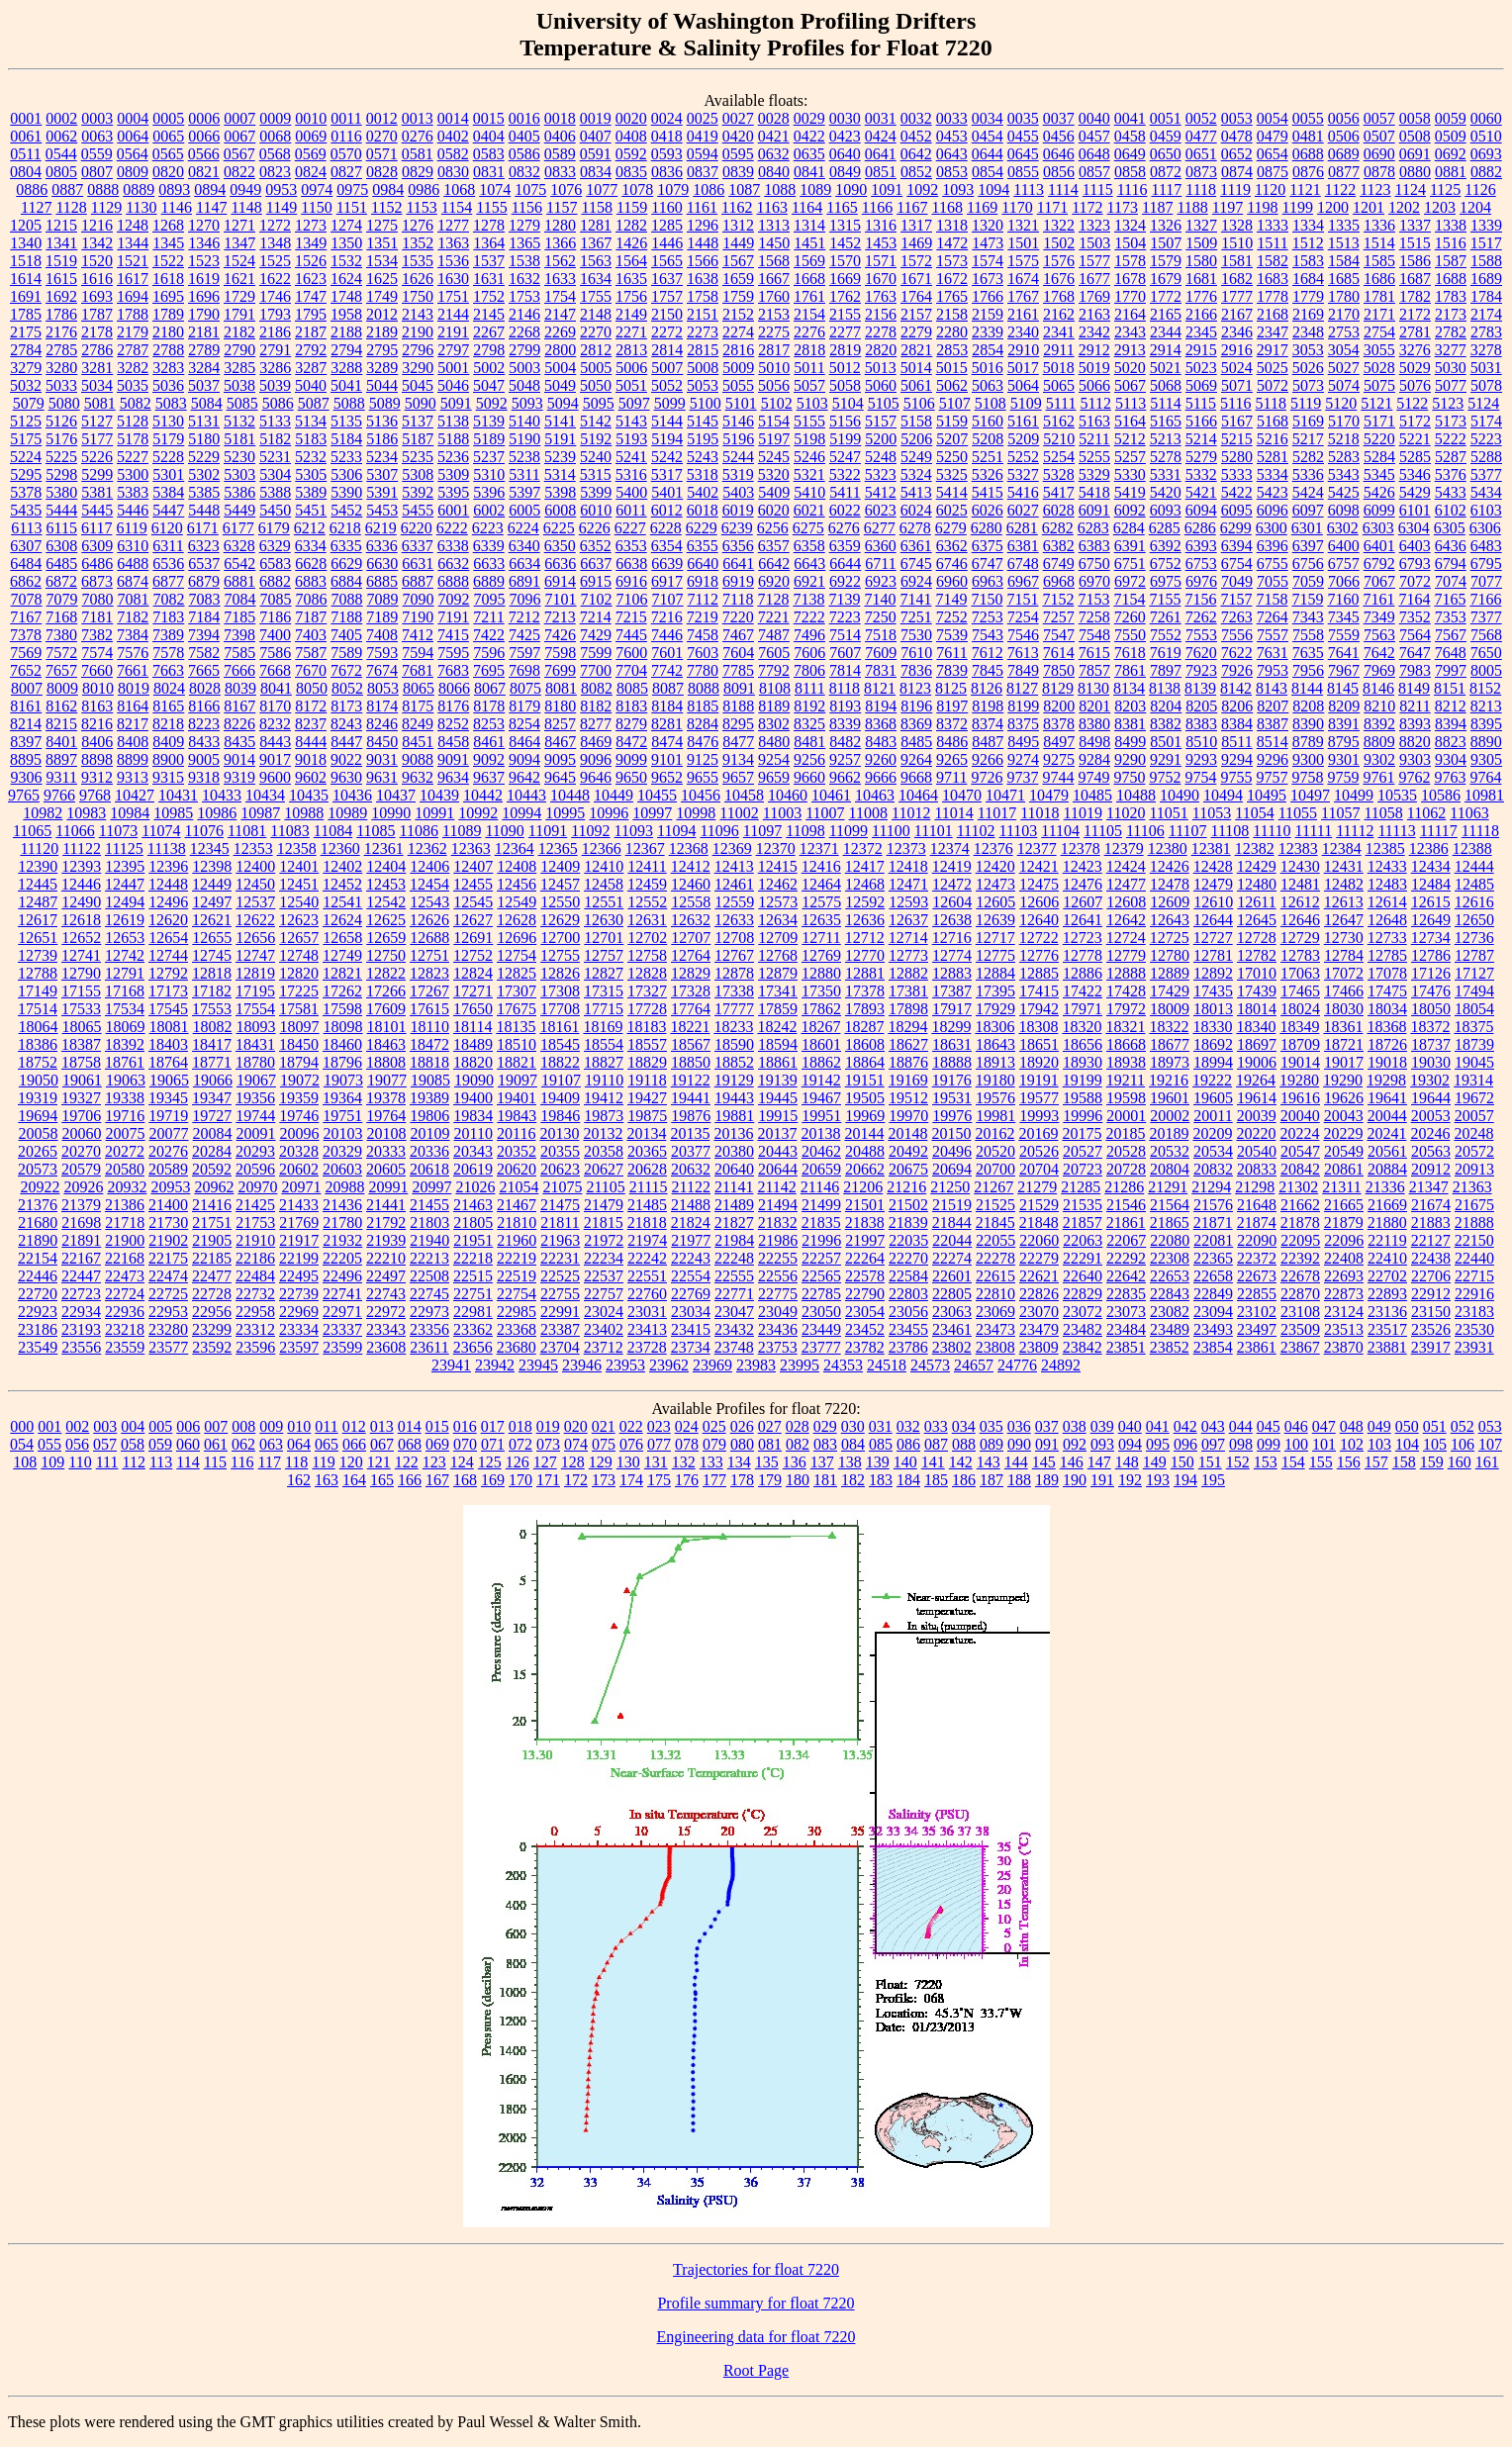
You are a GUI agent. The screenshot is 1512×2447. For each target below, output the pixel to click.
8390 (1308, 723)
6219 (381, 527)
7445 (631, 634)
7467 (738, 634)
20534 (1213, 1151)
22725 (168, 1293)
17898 (908, 1008)
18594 (778, 1044)
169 (493, 1479)
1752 (489, 296)
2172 (1415, 314)
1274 (346, 225)
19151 (865, 1080)
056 (77, 1444)
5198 (809, 438)
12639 (995, 919)
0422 (809, 136)
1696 (204, 296)
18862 (821, 1062)
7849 (1023, 670)
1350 (346, 243)
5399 (596, 492)
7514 (845, 634)
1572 (916, 260)
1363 (453, 243)
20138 (820, 1133)
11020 (1125, 812)
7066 (1344, 581)
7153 (1093, 599)
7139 (844, 599)
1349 (311, 243)
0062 (61, 136)
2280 (952, 332)
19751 (342, 1115)
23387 (560, 1329)
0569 (311, 153)
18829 (647, 1062)
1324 (1130, 225)
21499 (821, 1204)
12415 (778, 866)
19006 (1256, 1062)
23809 (1039, 1347)
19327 (81, 1097)
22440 (1474, 1258)
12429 (1256, 866)
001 (49, 1426)
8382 (1165, 723)
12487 (37, 902)
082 (797, 1444)
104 (1407, 1444)
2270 (596, 332)
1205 (26, 225)
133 (711, 1462)
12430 (1300, 866)
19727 (212, 1115)
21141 (733, 1186)
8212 (1450, 706)
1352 (417, 243)
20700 (995, 1169)
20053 (1431, 1115)
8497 (1059, 741)
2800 (560, 349)
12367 (645, 848)
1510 (1237, 243)
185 (936, 1479)
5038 (239, 385)
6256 (773, 527)
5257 (1130, 456)
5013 (881, 367)
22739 (299, 1293)
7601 (667, 652)
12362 (427, 848)
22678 (1300, 1276)
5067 (1130, 385)
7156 (1200, 599)
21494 (778, 1204)
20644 (778, 1169)
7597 (524, 652)
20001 (1126, 1115)
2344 (1165, 332)
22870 (1300, 1293)
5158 (916, 421)
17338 (734, 991)
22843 (1169, 1293)
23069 (995, 1311)
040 (1130, 1426)
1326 (1165, 225)
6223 (488, 527)
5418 (1094, 492)
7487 (774, 634)
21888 (1474, 1222)
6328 (239, 545)
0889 (138, 189)
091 (1047, 1444)
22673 (1256, 1276)
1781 (1379, 296)
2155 (845, 314)
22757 (603, 1293)
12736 (1474, 937)
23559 (124, 1347)
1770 (1130, 296)
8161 (26, 706)
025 (714, 1426)
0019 (596, 118)
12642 (1126, 919)
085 (881, 1444)
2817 (774, 349)
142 (961, 1462)
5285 (1415, 456)
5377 (1486, 474)
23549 (37, 1347)
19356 (255, 1097)
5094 (563, 403)
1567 (738, 260)
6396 (1272, 545)
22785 (821, 1293)
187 (991, 1479)
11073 (118, 830)
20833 (1256, 1169)
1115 (1098, 189)
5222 (1450, 438)
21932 (342, 1240)
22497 (386, 1276)
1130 (141, 207)
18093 (256, 1026)
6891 (524, 581)
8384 (1237, 723)
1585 (1379, 260)
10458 (744, 795)
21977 (690, 1240)
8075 (525, 688)
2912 (1094, 349)
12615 (1431, 902)
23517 (1387, 1329)
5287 (1450, 456)
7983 (1415, 670)
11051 (1168, 812)
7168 (61, 617)
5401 (667, 492)
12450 (255, 884)
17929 (995, 1008)
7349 (1379, 617)
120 (351, 1462)
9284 (1094, 759)
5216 (1272, 438)
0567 (239, 153)
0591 (596, 153)
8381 (1130, 723)
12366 (601, 848)
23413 (647, 1329)
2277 (845, 332)
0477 (1201, 136)
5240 (596, 456)
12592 (865, 902)
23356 (429, 1329)
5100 (705, 403)
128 (573, 1462)
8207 (1272, 706)
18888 (952, 1062)
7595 (453, 652)
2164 (1130, 314)
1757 (667, 296)
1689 (1486, 278)
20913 (1474, 1169)
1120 (1270, 189)
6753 (1201, 563)
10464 (918, 795)
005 (160, 1426)
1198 (1262, 207)
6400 (1344, 545)
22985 (516, 1311)
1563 (596, 260)
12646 (1300, 919)
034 (964, 1426)
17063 (1300, 973)
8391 (1344, 723)
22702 (1387, 1276)
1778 (1272, 296)
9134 (738, 759)
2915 (1201, 349)
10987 (260, 812)
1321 (1023, 225)
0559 (97, 153)
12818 (212, 973)
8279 (631, 723)
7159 (1307, 599)
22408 (1344, 1258)
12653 (124, 937)
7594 (417, 652)
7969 (1379, 670)
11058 (1383, 812)
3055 (1379, 349)
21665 (1344, 1204)
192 (1130, 1479)
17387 (952, 991)
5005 (596, 367)
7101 (561, 599)
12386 (1429, 848)
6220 (416, 527)
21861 (1126, 1222)
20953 (170, 1186)
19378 (386, 1097)
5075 (1379, 385)
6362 (952, 545)
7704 (631, 670)
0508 (1415, 136)
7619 (1165, 652)
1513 (1344, 243)
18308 (1038, 1026)
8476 (702, 741)
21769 (299, 1222)
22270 (908, 1258)
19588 (1082, 1097)
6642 (774, 563)
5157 (881, 421)
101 (1324, 1444)
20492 (908, 1151)
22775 (778, 1293)
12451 (299, 884)
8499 (1130, 741)
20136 (733, 1133)
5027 (1344, 367)
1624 (346, 278)
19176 (952, 1080)
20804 (1169, 1169)
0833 (560, 171)
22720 (37, 1293)
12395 (124, 866)
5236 (453, 456)
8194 (881, 706)
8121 (880, 688)
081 (770, 1444)
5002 (489, 367)
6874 (132, 581)
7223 (845, 617)
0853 (952, 171)
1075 (530, 189)
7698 (524, 670)
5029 (1415, 367)
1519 (61, 260)
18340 (1256, 1026)
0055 (1308, 118)
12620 (168, 919)
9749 (1093, 777)
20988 (344, 1186)
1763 (881, 296)
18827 (603, 1062)
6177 (238, 527)
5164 (1130, 421)
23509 (1300, 1329)
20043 (1344, 1115)
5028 (1379, 367)
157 (1376, 1462)
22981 (473, 1311)
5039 (275, 385)
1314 (809, 225)
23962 (669, 1365)
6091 (1094, 510)
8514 (1272, 741)
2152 (738, 314)
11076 (204, 830)
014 (410, 1426)
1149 (281, 207)
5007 (667, 367)
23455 (908, 1329)
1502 (1059, 243)
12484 (1431, 884)
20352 (516, 1151)
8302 (774, 723)
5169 (1308, 421)
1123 (1375, 189)
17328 (690, 991)
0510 (1486, 136)
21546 (1126, 1204)
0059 (1450, 118)
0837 (702, 171)
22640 (1082, 1276)
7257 (1059, 617)
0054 (1272, 118)
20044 (1387, 1115)
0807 (97, 171)
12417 (865, 866)
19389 (429, 1097)
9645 (560, 777)
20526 (1039, 1151)
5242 (667, 456)
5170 (1344, 421)
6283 (1093, 527)
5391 (382, 492)
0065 (168, 136)
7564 (1415, 634)
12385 (1385, 848)
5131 (204, 421)
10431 (178, 795)
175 (659, 1479)
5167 (1237, 421)
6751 (1130, 563)
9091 (453, 759)
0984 (388, 189)
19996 (1082, 1115)
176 (687, 1479)
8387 (1272, 723)
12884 (995, 973)
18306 (994, 1026)
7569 (26, 652)
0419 (702, 136)
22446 (37, 1276)
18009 (1169, 1008)
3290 (417, 367)
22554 (690, 1276)
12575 (821, 902)
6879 (204, 581)
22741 (342, 1293)
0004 (132, 118)
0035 (1023, 118)
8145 (1343, 688)
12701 (603, 937)
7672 (346, 670)
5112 (1095, 403)
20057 (1474, 1115)
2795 (382, 349)
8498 (1094, 741)
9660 (809, 777)
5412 (881, 492)
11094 (676, 830)
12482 (1344, 884)
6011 (630, 510)
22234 (603, 1258)
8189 (774, 706)
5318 (702, 474)
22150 (1474, 1240)
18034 (1387, 1008)
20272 (124, 1151)
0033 (952, 118)
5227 (132, 456)
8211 (1414, 706)
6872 (61, 581)
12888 (1126, 973)
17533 (81, 1008)
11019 (1083, 812)
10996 (608, 812)
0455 (1023, 136)
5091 (456, 403)
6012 (667, 510)
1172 (1087, 207)
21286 (1124, 1186)
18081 (169, 1026)
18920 (1039, 1062)
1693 (97, 296)
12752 (473, 955)
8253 (489, 723)
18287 (864, 1026)
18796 (342, 1062)
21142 (776, 1186)
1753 (524, 296)
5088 (349, 403)
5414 (952, 492)
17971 (1082, 1008)
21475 (560, 1204)
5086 (278, 403)
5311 (524, 474)
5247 (845, 456)
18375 (1473, 1026)
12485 (1474, 884)
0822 (239, 171)
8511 (1236, 741)
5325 (952, 474)
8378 (1059, 723)
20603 (342, 1169)
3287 (311, 367)
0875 (1272, 171)
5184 (346, 438)
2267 (489, 332)
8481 (809, 741)
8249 (417, 723)
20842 (1300, 1169)
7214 (596, 617)
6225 (559, 527)
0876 (1308, 171)
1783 (1450, 296)
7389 (168, 634)
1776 (1201, 296)
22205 (342, 1258)
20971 (301, 1186)
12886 (1082, 973)
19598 (1126, 1097)
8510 (1201, 741)
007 (216, 1426)
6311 (167, 545)
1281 (596, 225)
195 (1213, 1479)
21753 (255, 1222)
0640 (845, 153)
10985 (173, 812)
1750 (417, 296)
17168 (124, 991)
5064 (1023, 385)
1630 (453, 278)
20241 (1386, 1133)
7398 (239, 634)
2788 (168, 349)
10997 (652, 812)
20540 (1256, 1151)
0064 (132, 136)
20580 (124, 1169)
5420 (1165, 492)
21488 (690, 1204)
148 (1127, 1462)
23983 (756, 1365)
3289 (382, 367)
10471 (1005, 795)
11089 (461, 830)
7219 (702, 617)
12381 (1211, 848)
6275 (808, 527)
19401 (516, 1097)
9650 (631, 777)
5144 (667, 421)
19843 (516, 1115)
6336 (382, 545)
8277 (596, 723)
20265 (37, 1151)
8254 (524, 723)
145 (1044, 1462)
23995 (799, 1365)
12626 (429, 919)
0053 (1237, 118)
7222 (809, 617)
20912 (1431, 1169)
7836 (916, 670)
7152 (1058, 599)
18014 (1256, 1008)
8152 (1485, 688)
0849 (845, 171)
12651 (37, 937)
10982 (42, 812)
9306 (27, 777)
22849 (1213, 1293)
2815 (702, 349)
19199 (1082, 1080)
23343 (386, 1329)
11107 (1188, 830)
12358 (297, 848)
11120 (39, 848)
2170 (1344, 314)
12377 (1037, 848)
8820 (1415, 741)
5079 (29, 403)
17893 (865, 1008)
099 (1268, 1444)
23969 (712, 1365)
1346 (204, 243)
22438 (1431, 1258)
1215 (61, 225)
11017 (997, 812)
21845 (995, 1222)
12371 (819, 848)
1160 (666, 207)
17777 (734, 1008)
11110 (1271, 830)
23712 (603, 1347)
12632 (690, 919)
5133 (275, 421)
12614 (1387, 902)
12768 (778, 955)
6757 (1344, 563)
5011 (809, 367)
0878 (1379, 171)
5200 (881, 438)
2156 (881, 314)
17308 (560, 991)
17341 (778, 991)
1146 (176, 207)
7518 (881, 634)
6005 (524, 510)
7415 (453, 634)
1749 (382, 296)
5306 (346, 474)
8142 (1236, 688)
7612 (987, 652)
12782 (1256, 955)
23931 (1474, 1347)
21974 (647, 1240)
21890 (37, 1240)
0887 (67, 189)
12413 (734, 866)
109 (52, 1462)
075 (603, 1444)
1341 (61, 243)
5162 (1059, 421)
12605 (995, 902)
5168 (1272, 421)
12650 (1474, 919)
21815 (603, 1222)
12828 (647, 973)
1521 (132, 260)
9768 (95, 795)
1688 (1450, 278)
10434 (265, 795)
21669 (1387, 1204)
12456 (516, 884)
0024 (667, 118)
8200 (1059, 706)
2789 (204, 349)
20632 (690, 1169)
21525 (995, 1204)
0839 (738, 171)
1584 (1344, 260)
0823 (275, 171)
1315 (845, 225)
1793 (275, 314)
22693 (1344, 1276)
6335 (346, 545)
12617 (37, 919)
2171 (1379, 314)
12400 (255, 866)
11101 (933, 830)
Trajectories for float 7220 (756, 2269)
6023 (881, 510)
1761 (809, 296)
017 (493, 1426)
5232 (311, 456)
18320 (1081, 1026)
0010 (311, 118)
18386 (37, 1044)
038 (1075, 1426)
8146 (1378, 688)
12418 (908, 866)
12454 (429, 884)
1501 (1023, 243)
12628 (516, 919)
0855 (1023, 171)
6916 (631, 581)
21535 (1082, 1204)
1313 (774, 225)
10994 (521, 812)
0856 (1059, 171)
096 (1185, 1444)
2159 (987, 314)
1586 (1415, 260)
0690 (1379, 153)
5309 (453, 474)
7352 (1415, 617)
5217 (1308, 438)
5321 (809, 474)
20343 (473, 1151)
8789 (1308, 741)
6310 (132, 545)
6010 (596, 510)
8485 (916, 741)
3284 (204, 367)
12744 (168, 955)
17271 (473, 991)
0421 (774, 136)
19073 (343, 1080)
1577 (1094, 260)
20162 (994, 1133)
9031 (382, 759)
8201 (1094, 706)
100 (1296, 1444)
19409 (560, 1097)
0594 (702, 153)
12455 (473, 884)
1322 (1059, 225)
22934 (81, 1311)
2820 (881, 349)
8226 (239, 723)
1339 (1486, 225)
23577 (168, 1347)
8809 (1379, 741)
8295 (738, 723)
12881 (865, 973)
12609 (1169, 902)
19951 (821, 1115)
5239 (560, 456)
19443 (734, 1097)
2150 (667, 314)
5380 (61, 492)
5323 (881, 474)
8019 (133, 688)
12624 (342, 919)
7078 (27, 599)
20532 (1169, 1151)
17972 (1126, 1008)
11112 (1354, 830)
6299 (1236, 527)
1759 (738, 296)
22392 (1300, 1258)
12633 (734, 919)
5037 (204, 385)
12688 (429, 937)
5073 (1308, 385)
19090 (474, 1080)
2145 (489, 314)
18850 (690, 1062)
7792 (774, 670)
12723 (1082, 937)
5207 (952, 438)
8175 (417, 706)
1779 (1308, 296)
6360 (881, 545)
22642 (1126, 1276)
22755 (560, 1293)
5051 (631, 385)
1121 (1304, 189)
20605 (386, 1169)
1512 (1308, 243)
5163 (1094, 421)
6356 (738, 545)
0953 (281, 189)
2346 (1237, 332)
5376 (1450, 474)
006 (188, 1426)
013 (382, 1426)
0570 (346, 153)
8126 (986, 688)
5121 (1376, 403)
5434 (1486, 492)
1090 (851, 189)
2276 (809, 332)
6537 (204, 563)
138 (850, 1462)
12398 (212, 866)
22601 (952, 1276)
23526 (1431, 1329)
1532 (346, 260)
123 (434, 1462)
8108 (775, 688)
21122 (691, 1186)
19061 (82, 1080)
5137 (417, 421)
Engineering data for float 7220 (756, 2336)
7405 (346, 634)
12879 (778, 973)
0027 (738, 118)
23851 (1126, 1347)
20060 (82, 1133)
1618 (168, 278)
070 (465, 1444)
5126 (61, 421)
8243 (346, 723)
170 (520, 1479)
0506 (1344, 136)
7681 (417, 670)
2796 (417, 349)
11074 (161, 830)
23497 (1256, 1329)
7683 (453, 670)
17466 (1344, 991)
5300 (132, 474)
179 (770, 1479)
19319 (37, 1097)
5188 (453, 438)
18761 (124, 1062)
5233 (346, 456)
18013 (1213, 1008)
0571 (382, 153)
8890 (1486, 741)
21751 (212, 1222)
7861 (1130, 670)
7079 (62, 599)
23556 (81, 1347)
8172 (311, 706)
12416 (821, 866)
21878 (1300, 1222)
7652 (26, 670)
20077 (169, 1133)
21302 (1298, 1186)
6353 (631, 545)
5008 (702, 367)
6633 (489, 563)
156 (1349, 1462)
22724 (124, 1293)
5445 (97, 510)
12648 (1387, 919)
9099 (631, 759)
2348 (1308, 332)
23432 (734, 1329)
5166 (1201, 421)
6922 (845, 581)
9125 (702, 759)
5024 (1237, 367)
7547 (1059, 634)
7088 (347, 599)
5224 (26, 456)
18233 (733, 1026)
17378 (865, 991)
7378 (26, 634)
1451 (809, 243)
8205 (1201, 706)
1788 (132, 314)
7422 (489, 634)
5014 (916, 367)
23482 (1082, 1329)
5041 (346, 385)
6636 (560, 563)
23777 (821, 1347)
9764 (1485, 777)
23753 (778, 1347)
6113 (26, 527)
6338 (453, 545)
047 (1324, 1426)
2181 (204, 332)
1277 (453, 225)
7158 (1271, 599)
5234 (382, 456)
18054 (1474, 1008)
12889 (1169, 973)
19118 (646, 1080)
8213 (1486, 706)
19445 (778, 1097)
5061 (916, 385)
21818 (647, 1222)
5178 (132, 438)
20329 (342, 1151)
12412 (690, 866)
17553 (212, 1008)
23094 (1213, 1311)
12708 (734, 937)
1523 (204, 260)
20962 (214, 1186)
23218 (124, 1329)
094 (1130, 1444)
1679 (1165, 278)
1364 (489, 243)
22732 (255, 1293)
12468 (865, 884)
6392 (1165, 545)
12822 (386, 973)
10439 (439, 795)
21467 (516, 1204)
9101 (667, 759)
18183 (646, 1026)
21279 (1037, 1186)
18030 (1344, 1008)
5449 (239, 510)
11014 (953, 812)
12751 (429, 955)
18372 (1430, 1026)
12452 (342, 884)
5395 (453, 492)
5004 (560, 367)
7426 (560, 634)
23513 (1344, 1329)
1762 (845, 296)
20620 (516, 1169)
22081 (1213, 1240)
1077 (601, 189)
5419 (1130, 492)
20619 (473, 1169)
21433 (299, 1204)
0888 (103, 189)
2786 (97, 349)
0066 (204, 136)
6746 (952, 563)
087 (936, 1444)
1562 (560, 260)
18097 (300, 1026)
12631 (647, 919)
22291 (1082, 1258)
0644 (987, 153)
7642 (1379, 652)
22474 (168, 1276)
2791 (275, 349)
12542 (386, 902)
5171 (1379, 421)
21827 (734, 1222)
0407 (596, 136)
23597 (299, 1347)
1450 (774, 243)
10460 (787, 795)
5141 (560, 421)
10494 (1223, 795)
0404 (489, 136)
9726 (986, 777)
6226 (595, 527)
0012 (382, 118)
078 (687, 1444)
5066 (1094, 385)
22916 (1474, 1293)
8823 (1450, 741)
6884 (346, 581)
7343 (1308, 617)
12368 (689, 848)
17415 (1039, 991)
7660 (97, 670)
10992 (478, 812)
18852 (734, 1062)
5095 (598, 403)
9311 (62, 777)
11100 (891, 830)
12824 (473, 973)
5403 (738, 492)
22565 (821, 1276)
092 (1075, 1444)
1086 (708, 189)
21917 (299, 1240)
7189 (382, 617)
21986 (778, 1240)
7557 (1272, 634)
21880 (1387, 1222)
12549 (516, 902)
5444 (61, 510)
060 (188, 1444)
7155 (1165, 599)
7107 (668, 599)
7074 (1450, 581)
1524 (239, 260)
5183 (311, 438)
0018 (560, 118)
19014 (1300, 1062)
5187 (417, 438)
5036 (168, 385)
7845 (987, 670)
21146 (820, 1186)
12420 (995, 866)
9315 (168, 777)
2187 (311, 332)
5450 (275, 510)
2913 (1130, 349)
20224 (1299, 1133)
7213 (560, 617)
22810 (995, 1293)
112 (133, 1462)
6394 (1237, 545)
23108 (1300, 1311)
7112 (703, 599)
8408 (132, 741)
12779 (1126, 955)
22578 (865, 1276)
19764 (386, 1115)
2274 (738, 332)
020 (576, 1426)
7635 (1308, 652)
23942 (495, 1365)
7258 (1094, 617)
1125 (1445, 189)
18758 (81, 1062)
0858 (1130, 171)
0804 (26, 171)
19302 (1430, 1080)
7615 (1094, 652)
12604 (952, 902)
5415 (987, 492)
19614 (1256, 1097)
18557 (647, 1044)
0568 (275, 153)
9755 (1236, 777)
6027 (1023, 510)
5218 (1344, 438)
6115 (62, 527)
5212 (1130, 438)
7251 (916, 617)
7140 (880, 599)
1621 (239, 278)
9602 (311, 777)
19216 (1168, 1080)
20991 (388, 1186)
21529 (1039, 1204)
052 (1462, 1426)
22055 (995, 1240)
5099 (670, 403)
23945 (538, 1365)
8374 (987, 723)
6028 (1059, 510)
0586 (524, 153)
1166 (877, 207)
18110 (430, 1026)
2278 (881, 332)
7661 (132, 670)
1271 (239, 225)
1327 (1201, 225)
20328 (299, 1151)
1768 (1059, 296)
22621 (1039, 1276)
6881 (239, 581)
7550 (1130, 634)
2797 (453, 349)
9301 (1344, 759)
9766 (59, 795)
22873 (1344, 1293)
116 (242, 1462)
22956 (212, 1311)
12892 (1213, 973)
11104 (1060, 830)
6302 (1343, 527)
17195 (255, 991)
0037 (1059, 118)
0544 (61, 153)
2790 (239, 349)
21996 (821, 1240)
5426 (1379, 492)
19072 (300, 1080)
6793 (1415, 563)
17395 (995, 991)
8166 (204, 706)
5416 (1023, 492)
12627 (473, 919)
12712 (865, 937)
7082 (169, 599)
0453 (952, 136)
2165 (1165, 314)
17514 (37, 1008)
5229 (204, 456)
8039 (240, 688)
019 (548, 1426)
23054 (865, 1311)
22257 (821, 1258)
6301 (1307, 527)
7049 (1237, 581)
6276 (844, 527)
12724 (1126, 937)
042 (1185, 1426)
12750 (386, 955)
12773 (908, 955)
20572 (1474, 1151)
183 (881, 1479)
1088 (780, 189)
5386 (239, 492)
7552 (1165, 634)
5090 (420, 403)
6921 (809, 581)
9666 (881, 777)
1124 (1410, 189)
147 (1099, 1462)
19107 (561, 1080)
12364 (514, 848)
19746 (299, 1115)
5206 (916, 438)
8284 (702, 723)
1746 (275, 296)
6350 (560, 545)
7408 (382, 634)
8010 (98, 688)
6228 (666, 527)
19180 (995, 1080)
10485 (1092, 795)
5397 (524, 492)
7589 (346, 652)
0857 (1094, 171)
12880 (821, 973)
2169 (1308, 314)
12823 (429, 973)
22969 (299, 1311)
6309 (97, 545)
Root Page (756, 2370)
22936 (124, 1311)
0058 (1415, 118)
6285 (1165, 527)
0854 (987, 171)
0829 (417, 171)
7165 (1449, 599)
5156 (845, 421)
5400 (631, 492)
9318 (204, 777)
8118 (844, 688)
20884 (1387, 1169)
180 (797, 1479)
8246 (382, 723)
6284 (1129, 527)
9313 (132, 777)
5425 (1344, 492)
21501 (865, 1204)
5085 (242, 403)
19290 (1343, 1080)
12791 (124, 973)
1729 (239, 296)
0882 (1486, 171)
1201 (1368, 207)
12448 (168, 884)
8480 (774, 741)
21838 (865, 1222)
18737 (1431, 1044)
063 (271, 1444)
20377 (690, 1151)
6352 (596, 545)
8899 (132, 759)
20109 (430, 1133)
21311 (1341, 1186)
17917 (952, 1008)
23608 (386, 1347)
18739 (1474, 1044)
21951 (473, 1240)
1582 (1272, 260)
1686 (1379, 278)
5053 (702, 385)
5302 (204, 474)
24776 (1017, 1365)
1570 (845, 260)
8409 (168, 741)
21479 (603, 1204)
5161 (1023, 421)
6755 (1272, 563)
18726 (1387, 1044)
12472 (952, 884)
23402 (603, 1329)
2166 (1201, 314)
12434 (1431, 866)
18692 (1213, 1044)
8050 (312, 688)
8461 (489, 741)
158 (1404, 1462)
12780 (1169, 955)
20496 (952, 1151)
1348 (275, 243)
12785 (1387, 955)
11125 (124, 848)
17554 (255, 1008)
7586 (275, 652)
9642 (524, 777)
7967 (1344, 670)
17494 (1474, 991)
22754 (516, 1293)
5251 (987, 456)
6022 (845, 510)
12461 (734, 884)
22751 (473, 1293)
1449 (738, 243)
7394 (204, 634)
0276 (417, 136)
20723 (1082, 1169)
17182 (212, 991)
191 (1102, 1479)
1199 (1297, 207)
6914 (560, 581)
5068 (1165, 385)
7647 (1415, 652)
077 (659, 1444)
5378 (26, 492)
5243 (702, 456)
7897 (1165, 670)
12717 (995, 937)
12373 (906, 848)
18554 (603, 1044)
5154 (774, 421)
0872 (1165, 171)
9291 (1165, 759)
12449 (212, 884)
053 (1490, 1426)
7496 (809, 634)
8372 (952, 723)
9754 (1200, 777)
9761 (1378, 777)
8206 (1237, 706)
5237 (489, 456)
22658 (1213, 1276)
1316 (881, 225)
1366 (560, 243)
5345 (1379, 474)
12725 (1169, 937)
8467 (560, 741)
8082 (597, 688)
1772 (1165, 296)
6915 (596, 581)
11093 (633, 830)
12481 (1300, 884)
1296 (702, 225)
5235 (417, 456)
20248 (1473, 1133)
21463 (473, 1204)
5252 (1023, 456)
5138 (453, 421)
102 (1352, 1444)
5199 (845, 438)
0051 (1165, 118)
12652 (81, 937)
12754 (516, 955)
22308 (1169, 1258)
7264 (1272, 617)
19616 (1300, 1097)
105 (1435, 1444)
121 (379, 1462)
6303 (1378, 527)
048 (1352, 1426)
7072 (1415, 581)
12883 (952, 973)
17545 (168, 1008)
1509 (1201, 243)
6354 (667, 545)
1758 (702, 296)
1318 (952, 225)
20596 (255, 1169)
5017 (1023, 367)
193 (1158, 1479)
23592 (212, 1347)
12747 (255, 955)
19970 (908, 1115)
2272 (667, 332)
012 (354, 1426)
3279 (26, 367)
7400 (275, 634)
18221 (689, 1026)
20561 (1387, 1151)
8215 (61, 723)
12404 (386, 866)
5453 (382, 510)
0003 (97, 118)
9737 (1022, 777)
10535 (1397, 795)
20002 (1169, 1115)
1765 (952, 296)
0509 (1450, 136)
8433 (204, 741)
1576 (1059, 260)
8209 (1344, 706)
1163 (772, 207)
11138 (166, 848)
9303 (1415, 759)
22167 (81, 1258)
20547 (1300, 1151)
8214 (26, 723)
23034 (690, 1311)
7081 (133, 599)
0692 (1450, 153)
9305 (1486, 759)
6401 (1379, 545)
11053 (1211, 812)
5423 (1272, 492)
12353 (253, 848)
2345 (1201, 332)
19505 (865, 1097)
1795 (311, 314)
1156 (527, 207)
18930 (1082, 1062)
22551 (647, 1276)
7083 (205, 599)
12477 (1126, 884)
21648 (1256, 1204)
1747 (311, 296)
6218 (345, 527)
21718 (124, 1222)
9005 (204, 759)
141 (933, 1462)
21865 (1169, 1222)
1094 (993, 189)
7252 (952, 617)
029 (825, 1426)
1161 (702, 207)
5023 (1201, 367)
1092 (922, 189)
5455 (417, 510)
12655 (212, 937)
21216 (906, 1186)
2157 (916, 314)
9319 (239, 777)
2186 (275, 332)
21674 (1431, 1204)
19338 (124, 1097)
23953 (625, 1365)
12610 (1213, 902)
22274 (952, 1258)
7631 (1272, 652)
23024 (603, 1311)
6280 (986, 527)
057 (105, 1444)
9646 (596, 777)
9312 (97, 777)
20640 (734, 1169)
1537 (489, 260)
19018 (1387, 1062)
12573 (778, 902)
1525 (275, 260)
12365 (558, 848)
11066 (74, 830)
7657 (61, 670)
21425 (255, 1204)
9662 (845, 777)
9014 (239, 759)
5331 (1165, 474)
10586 (1441, 795)
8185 (702, 706)
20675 (908, 1169)
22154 (37, 1258)
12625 (386, 919)
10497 (1310, 795)
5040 (311, 385)
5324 (916, 474)
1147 (211, 207)
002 (77, 1426)
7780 (702, 670)
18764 (168, 1062)
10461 (831, 795)
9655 (702, 777)
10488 (1136, 795)
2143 (417, 314)
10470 (962, 795)
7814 (845, 670)
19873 (603, 1115)
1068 (459, 189)
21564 (1169, 1204)
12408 (516, 866)
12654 (168, 937)
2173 (1450, 314)
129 (601, 1462)
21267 (993, 1186)
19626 (1344, 1097)
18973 (1169, 1062)
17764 (690, 1008)
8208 (1308, 706)
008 (243, 1426)
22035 (908, 1240)
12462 (778, 884)
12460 (690, 884)
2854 (987, 349)
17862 (821, 1008)
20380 (734, 1151)
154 (1293, 1462)
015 (437, 1426)
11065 (32, 830)
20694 (952, 1169)
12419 (952, 866)
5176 (61, 438)
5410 (809, 492)
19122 (690, 1080)
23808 (995, 1347)
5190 (524, 438)
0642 (916, 153)
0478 (1237, 136)
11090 (504, 830)
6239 (737, 527)
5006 (631, 367)
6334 (311, 545)
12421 (1039, 866)
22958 (255, 1311)
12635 (821, 919)
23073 (1126, 1311)
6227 (630, 527)
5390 (346, 492)
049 (1379, 1426)
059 (160, 1444)
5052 (667, 385)
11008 (868, 812)
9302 (1379, 759)
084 (853, 1444)
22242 (647, 1258)
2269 (560, 332)
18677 (1169, 1044)
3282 (132, 367)
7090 (418, 599)
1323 (1094, 225)
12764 (690, 955)
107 (1490, 1444)
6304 (1414, 527)
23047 (734, 1311)
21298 (1255, 1186)
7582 (204, 652)
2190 (417, 332)
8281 (667, 723)
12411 (646, 866)
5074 (1344, 385)
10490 (1179, 795)
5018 (1059, 367)
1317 (916, 225)
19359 (299, 1097)
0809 (132, 171)
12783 (1300, 955)
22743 (386, 1293)
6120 (167, 527)
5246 (809, 456)
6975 (1165, 581)
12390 (37, 866)
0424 (881, 136)
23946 (582, 1365)
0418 (667, 136)
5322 (845, 474)
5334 (1272, 474)
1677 (1094, 278)
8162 (61, 706)
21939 (386, 1240)
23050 (821, 1311)
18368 (1386, 1026)
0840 (774, 171)
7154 (1129, 599)
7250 (881, 617)
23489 (1169, 1329)
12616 (1474, 902)
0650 (1165, 153)
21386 (124, 1204)
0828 (382, 171)
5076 (1415, 385)
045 (1268, 1426)
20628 (647, 1169)
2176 (61, 332)
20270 (81, 1151)
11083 (289, 830)
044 (1241, 1426)
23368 (516, 1329)
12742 (124, 955)
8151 (1449, 688)
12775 (995, 955)
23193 (81, 1329)
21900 (124, 1240)
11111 (1314, 830)
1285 (667, 225)
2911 (1058, 349)
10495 (1266, 795)
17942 (1039, 1008)
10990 (391, 812)
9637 (489, 777)
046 (1296, 1426)
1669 (845, 278)
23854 (1213, 1347)
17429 (1169, 991)
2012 (382, 314)
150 (1182, 1462)
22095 (1300, 1240)
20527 (1082, 1151)
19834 (473, 1115)
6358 (809, 545)
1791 (239, 314)
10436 (352, 795)
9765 (24, 795)
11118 (1480, 830)
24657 (973, 1365)
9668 (916, 777)
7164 (1414, 599)
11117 (1439, 830)
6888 (453, 581)
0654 (1272, 153)
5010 (774, 367)
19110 (604, 1080)
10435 (309, 795)
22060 (1039, 1240)
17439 (1256, 991)
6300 (1271, 527)
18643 (995, 1044)
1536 (453, 260)
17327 (647, 991)
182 (853, 1479)
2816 (738, 349)
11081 (247, 830)
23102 (1256, 1311)
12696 (516, 937)
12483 (1387, 884)
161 (1487, 1462)
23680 (516, 1347)
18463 (386, 1044)
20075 (125, 1133)
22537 (603, 1276)
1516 (1450, 243)
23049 (778, 1311)
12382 (1255, 848)
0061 (26, 136)
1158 (596, 207)
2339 (987, 332)
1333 (1272, 225)
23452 (865, 1329)
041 (1158, 1426)
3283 (168, 367)
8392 (1379, 723)
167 (437, 1479)
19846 (560, 1115)
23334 (299, 1329)
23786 (908, 1347)
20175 (1081, 1133)
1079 (673, 189)
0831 (489, 171)
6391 (1130, 545)
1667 (774, 278)
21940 (429, 1240)
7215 (631, 617)
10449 (613, 795)
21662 (1300, 1204)
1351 (382, 243)
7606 (809, 652)
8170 (275, 706)
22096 (1344, 1240)
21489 (734, 1204)
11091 (547, 830)
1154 (456, 207)
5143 (631, 421)
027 (770, 1426)
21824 (690, 1222)
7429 (596, 634)
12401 (299, 866)
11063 (1469, 812)
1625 (382, 278)
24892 (1061, 1365)
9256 (809, 759)
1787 (97, 314)
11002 (738, 812)
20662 (865, 1169)
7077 (1486, 581)
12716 (952, 937)
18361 (1343, 1026)
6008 (560, 510)
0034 (987, 118)
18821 (516, 1062)
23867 (1300, 1347)
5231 (275, 456)
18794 (299, 1062)
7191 (453, 617)
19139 (778, 1080)
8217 (132, 723)
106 (1462, 1444)
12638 (952, 919)
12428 (1213, 866)
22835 (1126, 1293)
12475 (1039, 884)
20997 (431, 1186)
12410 (603, 866)
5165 (1165, 421)
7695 (489, 670)
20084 (213, 1133)
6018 (702, 510)
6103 (1486, 510)
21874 (1256, 1222)
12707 (690, 937)
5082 (135, 403)
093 (1102, 1444)
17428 (1126, 991)
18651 (1039, 1044)
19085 (430, 1080)
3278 (1486, 349)
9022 (346, 759)
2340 (1023, 332)
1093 (958, 189)
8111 (810, 688)
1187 (1157, 207)
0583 (489, 153)
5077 (1450, 385)
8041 (276, 688)
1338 (1450, 225)
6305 (1449, 527)
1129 (106, 207)
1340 (26, 243)
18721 (1344, 1044)
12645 (1256, 919)
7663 (168, 670)
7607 (845, 652)
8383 (1201, 723)
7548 (1094, 634)
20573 (37, 1169)
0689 (1344, 153)
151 (1210, 1462)
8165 (168, 706)
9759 (1343, 777)
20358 (603, 1151)
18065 (82, 1026)
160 (1459, 1462)
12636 (865, 919)
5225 (61, 456)
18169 (602, 1026)
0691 (1415, 153)
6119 (131, 527)
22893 (1387, 1293)
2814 (667, 349)
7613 (1023, 652)
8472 (631, 741)
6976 (1201, 581)
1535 (417, 260)
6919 (738, 581)
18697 (1256, 1044)
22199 (299, 1258)
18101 (387, 1026)
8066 (454, 688)
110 (79, 1462)
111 (107, 1462)
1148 (246, 207)
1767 (1023, 296)
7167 (26, 617)
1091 (886, 189)
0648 (1094, 153)
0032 (916, 118)
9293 (1201, 759)
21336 (1385, 1186)
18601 (821, 1044)
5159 (952, 421)
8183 (631, 706)
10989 (347, 812)
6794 (1450, 563)
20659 (821, 1169)
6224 (523, 527)
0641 (881, 153)
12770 (865, 955)
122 (407, 1462)
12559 (734, 902)
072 (520, 1444)
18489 (473, 1044)
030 (853, 1426)
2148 (596, 314)
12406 (429, 866)
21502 (908, 1204)
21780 (342, 1222)
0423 (845, 136)
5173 (1450, 421)
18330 (1212, 1026)
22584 (908, 1276)
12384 (1342, 848)
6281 (1022, 527)
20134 (646, 1133)
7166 (1485, 599)
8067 (490, 688)
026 (742, 1426)
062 (243, 1444)
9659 (774, 777)
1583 (1308, 260)
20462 (821, 1151)
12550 (560, 902)
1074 (495, 189)
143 (988, 1462)
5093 (527, 403)
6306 (1485, 527)
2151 (702, 314)
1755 (596, 296)
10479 (1049, 795)
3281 (97, 367)
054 (22, 1444)
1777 (1237, 296)
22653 (1169, 1276)
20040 (1300, 1115)
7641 (1344, 652)
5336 (1308, 474)
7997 (1450, 670)
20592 (212, 1169)
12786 (1431, 955)
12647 (1344, 919)
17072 (1344, 973)
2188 (346, 332)
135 (767, 1462)
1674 (1023, 278)
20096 (300, 1133)
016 (465, 1426)
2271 (631, 332)
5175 (26, 438)
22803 (908, 1293)
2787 (132, 349)
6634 (524, 563)
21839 (908, 1222)
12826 (560, 973)
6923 (881, 581)
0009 (275, 118)
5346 (1415, 474)
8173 (346, 706)
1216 (97, 225)
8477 (738, 741)
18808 (386, 1062)
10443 (526, 795)
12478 (1169, 884)
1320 (987, 225)
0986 (423, 189)
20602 (299, 1169)
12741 (81, 955)
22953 (168, 1311)
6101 (1415, 510)
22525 (560, 1276)
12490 (81, 902)
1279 (524, 225)
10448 (570, 795)
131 (656, 1462)
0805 (61, 171)
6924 (916, 581)
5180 (204, 438)
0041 (1130, 118)
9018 (311, 759)
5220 (1379, 438)
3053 (1308, 349)
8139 (1200, 688)
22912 (1431, 1293)
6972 (1130, 581)
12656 (255, 937)
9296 (1272, 759)
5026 (1308, 367)
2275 (774, 332)
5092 (492, 403)
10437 (396, 795)
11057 (1340, 812)
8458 (453, 741)
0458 (1130, 136)
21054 (518, 1186)
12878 (734, 973)
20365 (647, 1151)
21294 (1211, 1186)
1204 (1475, 207)
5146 (738, 421)
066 (354, 1444)
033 (936, 1426)
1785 (26, 314)
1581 (1237, 260)
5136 (382, 421)
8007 (27, 688)
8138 (1165, 688)
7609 (881, 652)
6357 (774, 545)
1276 (417, 225)
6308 (61, 545)
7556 (1237, 634)
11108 (1230, 830)
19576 (995, 1097)
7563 (1379, 634)
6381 (1023, 545)
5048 (524, 385)
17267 (429, 991)
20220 (1256, 1133)
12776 (1039, 955)
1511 (1272, 243)
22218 (473, 1258)
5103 (812, 403)
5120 (1341, 403)
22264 (865, 1258)
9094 (524, 759)
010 (299, 1426)
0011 (346, 118)
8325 (809, 723)
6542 (239, 563)
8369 (916, 723)
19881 (734, 1115)
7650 (1486, 652)
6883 (311, 581)
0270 (382, 136)
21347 (1429, 1186)
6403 (1415, 545)
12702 (647, 937)
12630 (603, 919)
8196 (916, 706)
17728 (647, 1008)
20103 (343, 1133)
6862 (26, 581)
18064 (38, 1026)
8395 (1486, 723)
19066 (213, 1080)
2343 (1130, 332)
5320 (774, 474)
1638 (702, 278)
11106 (1145, 830)
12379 (1124, 848)
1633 (560, 278)
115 (215, 1462)
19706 (81, 1115)
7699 (560, 670)
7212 (524, 617)
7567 (1450, 634)
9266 (987, 759)
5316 (631, 474)
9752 (1165, 777)
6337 (417, 545)
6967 (1023, 581)
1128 (70, 207)
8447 (346, 741)
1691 (26, 296)
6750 (1094, 563)
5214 (1201, 438)
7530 (916, 634)
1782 (1415, 296)
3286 (275, 367)
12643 (1169, 919)
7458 (702, 634)
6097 (1308, 510)
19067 (256, 1080)
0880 (1415, 171)
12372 (863, 848)
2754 (1379, 332)
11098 (805, 830)
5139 (489, 421)
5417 (1059, 492)
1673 (987, 278)
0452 (916, 136)
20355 (560, 1151)
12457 (560, 884)
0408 (631, 136)
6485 (61, 563)
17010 (1256, 973)
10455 (657, 795)
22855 (1256, 1293)
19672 (1474, 1097)
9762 (1414, 777)
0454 (987, 136)
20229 (1343, 1133)
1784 (1486, 296)
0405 (524, 136)
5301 (168, 474)
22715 (1474, 1276)
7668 (275, 670)
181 (825, 1479)
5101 (741, 403)
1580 (1201, 260)
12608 (1126, 902)
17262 (342, 991)
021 (603, 1426)
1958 (346, 314)
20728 (1126, 1169)
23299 (212, 1329)
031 (881, 1426)
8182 (596, 706)
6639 (667, 563)
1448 (702, 243)
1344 (132, 243)
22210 (386, 1258)
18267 (820, 1026)
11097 (762, 830)
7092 (454, 599)
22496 (342, 1276)
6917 (667, 581)
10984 (129, 812)
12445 (37, 884)
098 (1241, 1444)
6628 (311, 563)
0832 (524, 171)
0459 (1165, 136)
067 (382, 1444)
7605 (774, 652)
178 (742, 1479)
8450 (382, 741)
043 (1213, 1426)
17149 (37, 991)
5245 (774, 456)
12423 (1082, 866)
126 (517, 1462)
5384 (168, 492)
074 (576, 1444)
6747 (987, 563)
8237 (311, 723)
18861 (778, 1062)
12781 (1213, 955)
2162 (1059, 314)
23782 (865, 1347)
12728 (1256, 937)
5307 (382, 474)
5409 (774, 492)
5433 (1450, 492)
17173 (168, 991)
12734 (1431, 937)
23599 (342, 1347)
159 (1432, 1462)
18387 (81, 1044)
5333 (1237, 474)
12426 (1169, 866)
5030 (1450, 367)
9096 (596, 759)
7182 (132, 617)
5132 (239, 421)
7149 (951, 599)
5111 (1061, 403)
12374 (950, 848)
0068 (275, 136)
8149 (1414, 688)
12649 (1431, 919)
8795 (1344, 741)
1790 (204, 314)
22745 (429, 1293)
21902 (168, 1240)
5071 (1237, 385)
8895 (26, 759)
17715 (603, 1008)
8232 (275, 723)
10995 (565, 812)
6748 (1023, 563)
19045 (1474, 1062)
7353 (1450, 617)
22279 (1039, 1258)
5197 (774, 438)
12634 (778, 919)
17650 (473, 1008)
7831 (881, 670)
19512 (908, 1097)
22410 (1387, 1258)
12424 (1126, 866)
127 (545, 1462)
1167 (912, 207)
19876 (690, 1115)
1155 (491, 207)
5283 (1344, 456)
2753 (1344, 332)
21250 (950, 1186)
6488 (132, 563)
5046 (453, 385)
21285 (1080, 1186)
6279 (951, 527)
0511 (25, 153)
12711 (821, 937)
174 (631, 1479)
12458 (603, 884)
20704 (1039, 1169)
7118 (737, 599)
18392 (124, 1044)
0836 (667, 171)
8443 (275, 741)
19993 (1039, 1115)
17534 (124, 1008)
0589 (560, 153)
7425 (524, 634)
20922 (39, 1186)
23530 (1474, 1329)
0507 (1379, 136)
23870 (1344, 1347)
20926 (83, 1186)
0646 (1059, 153)
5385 (204, 492)
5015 (952, 367)
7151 (1022, 599)
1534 (382, 260)
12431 (1344, 866)
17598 (342, 1008)
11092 (590, 830)
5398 (560, 492)
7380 (61, 634)
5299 (97, 474)
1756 (631, 296)
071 (493, 1444)
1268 (168, 225)
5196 (738, 438)
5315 (596, 474)
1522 (168, 260)
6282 (1058, 527)
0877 (1344, 171)
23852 (1169, 1347)
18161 (559, 1026)
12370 (776, 848)
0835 (631, 171)
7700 (596, 670)
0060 (1486, 118)
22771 (734, 1293)
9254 (774, 759)
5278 (1165, 456)
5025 (1272, 367)
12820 (299, 973)
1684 (1308, 278)
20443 (778, 1151)
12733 (1387, 937)
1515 (1415, 243)
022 (631, 1426)
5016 (987, 367)
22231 (560, 1258)
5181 (239, 438)
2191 (453, 332)
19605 (1213, 1097)
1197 (1227, 207)
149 (1155, 1462)
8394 (1450, 723)
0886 (31, 189)
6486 (97, 563)
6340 (524, 545)
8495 (1023, 741)
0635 (809, 153)
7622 (1237, 652)
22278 (995, 1258)
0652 (1237, 153)
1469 (916, 243)
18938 (1126, 1062)
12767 (734, 955)
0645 (1023, 153)
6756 (1308, 563)
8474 (667, 741)
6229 (701, 527)
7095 (490, 599)
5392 (417, 492)
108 (25, 1462)
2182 (239, 332)
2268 (524, 332)
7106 (632, 599)
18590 (734, 1044)
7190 (417, 617)
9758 (1307, 777)
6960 (952, 581)
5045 (417, 385)
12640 (1039, 919)
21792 (386, 1222)
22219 (516, 1258)
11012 (911, 812)
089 (991, 1444)
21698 (81, 1222)
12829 (690, 973)
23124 (1344, 1311)
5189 (489, 438)
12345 (210, 848)
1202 (1404, 207)
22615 (995, 1276)
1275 (382, 225)
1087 (744, 189)
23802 (952, 1347)
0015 (489, 118)
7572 (61, 652)
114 (187, 1462)
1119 (1235, 189)
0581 (417, 153)
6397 (1308, 545)
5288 (1486, 456)
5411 (844, 492)
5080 (64, 403)
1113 (1028, 189)
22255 (778, 1258)
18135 (515, 1026)
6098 (1344, 510)
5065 (1059, 385)
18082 (213, 1026)
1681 (1201, 278)
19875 (647, 1115)
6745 (916, 563)
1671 (916, 278)
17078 (1387, 973)
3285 (239, 367)
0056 (1344, 118)
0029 (809, 118)
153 (1265, 1462)
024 (687, 1426)
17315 (603, 991)
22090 (1256, 1240)
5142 (596, 421)
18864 (865, 1062)
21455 (429, 1204)
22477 (212, 1276)
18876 (908, 1062)
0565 (168, 153)
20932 (126, 1186)
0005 (168, 118)
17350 (821, 991)
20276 (168, 1151)
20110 (473, 1133)
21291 (1167, 1186)
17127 (1474, 973)
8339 (845, 723)
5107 (955, 403)
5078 (1486, 385)
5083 (171, 403)
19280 (1299, 1080)
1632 (524, 278)
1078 (637, 189)
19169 (908, 1080)
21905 (212, 1240)
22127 (1431, 1240)
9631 (382, 777)
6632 (453, 563)
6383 (1094, 545)
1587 (1450, 260)
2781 (1415, 332)
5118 (1271, 403)
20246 (1430, 1133)
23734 (690, 1347)
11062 (1426, 812)
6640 (702, 563)
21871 (1213, 1222)
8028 (205, 688)
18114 (472, 1026)
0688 (1308, 153)
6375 (987, 545)
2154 (809, 314)
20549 (1344, 1151)
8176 (453, 706)
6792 (1379, 563)
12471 (908, 884)
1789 (168, 314)
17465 (1300, 991)
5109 (1026, 403)
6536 (168, 563)
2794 (346, 349)
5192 (596, 438)
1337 (1415, 225)
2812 (596, 349)
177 (714, 1479)
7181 (97, 617)
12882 (908, 973)
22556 (778, 1276)
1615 (61, 278)
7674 (382, 670)
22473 (124, 1276)
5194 (667, 438)
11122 (81, 848)
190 (1075, 1479)
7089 (383, 599)
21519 (952, 1204)
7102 (597, 599)
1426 (631, 243)
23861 (1256, 1347)
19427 (647, 1097)
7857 (1094, 670)
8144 (1307, 688)
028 (797, 1426)
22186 (255, 1258)
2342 (1094, 332)
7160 (1343, 599)
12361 (384, 848)
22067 (1126, 1240)
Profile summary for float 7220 (755, 2303)
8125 (951, 688)
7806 (809, 670)
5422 (1237, 492)
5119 (1305, 403)
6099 (1379, 510)
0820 (168, 171)
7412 (417, 634)
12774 (952, 955)
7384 (132, 634)
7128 (773, 599)
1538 (524, 260)
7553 (1201, 634)
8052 (347, 688)
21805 (473, 1222)
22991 (560, 1311)
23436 (778, 1329)
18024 (1300, 1008)
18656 (1082, 1044)
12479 (1213, 884)
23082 (1169, 1311)
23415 (690, 1329)
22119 (1387, 1240)
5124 (1483, 403)
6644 (845, 563)
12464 (821, 884)
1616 (97, 278)
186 (964, 1479)
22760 (647, 1293)
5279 (1201, 456)
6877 (168, 581)
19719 (168, 1115)
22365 (1213, 1258)
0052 (1201, 118)
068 (410, 1444)
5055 (738, 385)
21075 (562, 1186)
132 (684, 1462)
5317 (667, 474)
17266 (386, 991)
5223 (1486, 438)
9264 (916, 759)
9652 (667, 777)
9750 (1129, 777)
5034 (97, 385)
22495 (299, 1276)
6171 (203, 527)
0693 (1486, 153)
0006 (204, 118)
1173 (1122, 207)
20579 (81, 1169)
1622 (275, 278)
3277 (1450, 349)
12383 (1298, 848)
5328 (1059, 474)
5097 (634, 403)
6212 (310, 527)
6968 (1059, 581)
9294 (1237, 759)
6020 (774, 510)
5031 (1486, 367)
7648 (1450, 652)
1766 (987, 296)
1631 (489, 278)
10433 (221, 795)
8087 (668, 688)
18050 (1431, 1008)
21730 (168, 1222)
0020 (631, 118)
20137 (777, 1133)
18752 (37, 1062)
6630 (382, 563)
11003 (782, 812)
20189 (1168, 1133)
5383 (132, 492)
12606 (1039, 902)
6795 (1486, 563)
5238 (524, 456)
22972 (386, 1311)
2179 (132, 332)
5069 (1201, 385)
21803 (429, 1222)
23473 (995, 1329)
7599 (596, 652)
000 (22, 1426)
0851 (881, 171)
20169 (1038, 1133)
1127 (36, 207)
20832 (1213, 1169)
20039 (1256, 1115)
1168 (947, 207)
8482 (845, 741)
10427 (134, 795)
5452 (346, 510)
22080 (1169, 1240)
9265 (952, 759)
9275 (1059, 759)
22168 (124, 1258)
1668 (809, 278)
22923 (37, 1311)
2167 (1237, 314)
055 (49, 1444)
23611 (429, 1347)
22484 (255, 1276)
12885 (1039, 973)
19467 (821, 1097)
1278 (489, 225)
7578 (168, 652)
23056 (908, 1311)
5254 (1059, 456)
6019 (738, 510)
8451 (417, 741)
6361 (916, 545)
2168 (1272, 314)
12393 (81, 866)
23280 (168, 1329)
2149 (631, 314)
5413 (916, 492)
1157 (561, 207)
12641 (1082, 919)
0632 (774, 153)
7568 (1486, 634)
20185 (1125, 1133)
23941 (451, 1365)
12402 (342, 866)
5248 (881, 456)
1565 (667, 260)
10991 (434, 812)
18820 (473, 1062)
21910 (255, 1240)
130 (628, 1462)
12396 (168, 866)
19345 (168, 1097)
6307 (26, 545)
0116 (346, 136)
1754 (560, 296)
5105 (883, 403)
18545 (560, 1044)
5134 (311, 421)
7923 (1201, 670)
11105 (1103, 830)
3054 (1344, 349)
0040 (1094, 118)
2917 (1272, 349)
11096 (719, 830)
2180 (168, 332)
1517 (1486, 243)
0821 (204, 171)
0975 (352, 189)
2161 (1023, 314)
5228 (168, 456)
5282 (1308, 456)
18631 (952, 1044)
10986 (216, 812)
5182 (275, 438)
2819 (845, 349)
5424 (1308, 492)
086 (908, 1444)
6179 (274, 527)
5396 (489, 492)
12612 (1300, 902)
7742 (667, 670)
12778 (1082, 955)
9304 (1450, 759)
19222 (1212, 1080)
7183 (168, 617)
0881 (1450, 171)
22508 (429, 1276)
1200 (1333, 207)
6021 (809, 510)
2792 (311, 349)
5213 (1165, 438)
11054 (1254, 812)
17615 (429, 1008)
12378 (1080, 848)
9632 (417, 777)
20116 (516, 1133)
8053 (383, 688)
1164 (807, 207)
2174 (1486, 314)
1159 (631, 207)
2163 (1094, 314)
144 (1016, 1462)
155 (1321, 1462)
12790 (81, 973)
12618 (81, 919)
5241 (631, 456)
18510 (516, 1044)
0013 (417, 118)
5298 (61, 474)
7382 (97, 634)
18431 (255, 1044)
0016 (524, 118)
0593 (667, 153)
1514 (1379, 243)
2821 (916, 349)
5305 (311, 474)
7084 (240, 599)
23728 (647, 1347)
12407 (473, 866)
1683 (1272, 278)
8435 (239, 741)
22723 (81, 1293)
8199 (1023, 706)
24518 (886, 1365)
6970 (1094, 581)
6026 (987, 510)
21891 (81, 1240)
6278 (915, 527)
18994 (1213, 1062)
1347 (239, 243)
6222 (452, 527)
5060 (881, 385)
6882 (275, 581)
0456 (1059, 136)
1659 (738, 278)
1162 (736, 207)
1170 (1016, 207)
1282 (631, 225)
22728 (212, 1293)
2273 (702, 332)
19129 (734, 1080)
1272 (275, 225)
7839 (952, 670)
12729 (1300, 937)
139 (878, 1462)
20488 (865, 1151)
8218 (168, 723)
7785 (738, 670)
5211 (1094, 438)
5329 (1094, 474)
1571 (881, 260)
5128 (132, 421)
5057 (809, 385)
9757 (1271, 777)
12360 (340, 848)
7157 (1236, 599)
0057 (1379, 118)
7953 (1272, 670)
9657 (738, 777)
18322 (1168, 1026)
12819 (255, 973)
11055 (1297, 812)
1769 (1094, 296)
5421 (1201, 492)
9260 (881, 759)
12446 (81, 884)
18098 (343, 1026)
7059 (1308, 581)
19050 (38, 1080)
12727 (1213, 937)
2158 (952, 314)
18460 (342, 1044)
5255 (1094, 456)
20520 (995, 1151)
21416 (212, 1204)
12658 (342, 937)
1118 (1200, 189)
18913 (995, 1062)
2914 (1165, 349)
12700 (560, 937)
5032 (26, 385)
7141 (915, 599)
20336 (429, 1151)
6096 (1272, 510)
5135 (346, 421)
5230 (239, 456)
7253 (987, 617)
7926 (1237, 670)
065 (326, 1444)
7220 (738, 617)
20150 (951, 1133)
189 (1047, 1479)
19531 (952, 1097)
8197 (952, 706)
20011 (1212, 1115)
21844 (952, 1222)
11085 (375, 830)
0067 (239, 136)
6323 (204, 545)
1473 (987, 243)
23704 (560, 1347)
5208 (987, 438)
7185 (239, 617)
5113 (1130, 403)
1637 (667, 278)
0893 (174, 189)
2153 (774, 314)
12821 (342, 973)
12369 (732, 848)
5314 (560, 474)
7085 (276, 599)
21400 (168, 1204)
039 (1102, 1426)
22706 (1431, 1276)
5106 (919, 403)
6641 (738, 563)
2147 (560, 314)
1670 (881, 278)
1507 (1165, 243)
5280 (1237, 456)
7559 (1344, 634)
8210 (1379, 706)
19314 (1473, 1080)
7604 (738, 652)
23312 (255, 1329)
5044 (382, 385)
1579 (1165, 260)
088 (964, 1444)
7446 (667, 634)
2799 (524, 349)
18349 (1299, 1026)
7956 (1308, 670)
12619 (124, 919)
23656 (473, 1347)
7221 (774, 617)
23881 (1387, 1347)
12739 (37, 955)
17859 (778, 1008)
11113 (1396, 830)
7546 (1023, 634)
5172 (1415, 421)
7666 (239, 670)
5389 (311, 492)
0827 (346, 171)
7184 (204, 617)
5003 (524, 367)
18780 (255, 1062)
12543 (429, 902)
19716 (124, 1115)
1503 (1094, 243)
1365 (524, 243)
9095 (560, 759)
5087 (314, 403)
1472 (952, 243)
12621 (212, 919)
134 (739, 1462)
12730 (1344, 937)
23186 (37, 1329)
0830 (453, 171)
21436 (342, 1204)
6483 (1486, 545)
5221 (1415, 438)
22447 (81, 1276)
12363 (471, 848)
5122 (1412, 403)
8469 (596, 741)
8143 (1271, 688)
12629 (560, 919)
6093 (1165, 510)
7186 (275, 617)
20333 (386, 1151)
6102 (1450, 510)
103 (1379, 1444)
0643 (952, 153)
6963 (987, 581)
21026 (475, 1186)
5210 (1059, 438)
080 (742, 1444)
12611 (1256, 902)
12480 (1256, 884)
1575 (1023, 260)
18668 (1126, 1044)
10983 (86, 812)
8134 (1129, 688)
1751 (453, 296)
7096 (525, 599)
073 (548, 1444)
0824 (311, 171)
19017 (1344, 1062)
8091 (739, 688)
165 (382, 1479)
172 (576, 1479)
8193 (845, 706)
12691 (473, 937)
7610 (916, 652)
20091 (256, 1133)
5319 (738, 474)
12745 (212, 955)
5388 (275, 492)
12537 (255, 902)
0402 (453, 136)
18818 (429, 1062)
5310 (489, 474)
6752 (1165, 563)
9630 (346, 777)
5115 (1200, 403)
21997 (865, 1240)
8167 (239, 706)
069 (437, 1444)
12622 (255, 919)
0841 (809, 171)
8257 (560, 723)
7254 (1023, 617)
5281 (1272, 456)
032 (908, 1426)
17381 (908, 991)
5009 (738, 367)
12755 (560, 955)
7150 (986, 599)
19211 (1125, 1080)
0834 (596, 171)
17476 (1431, 991)
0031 (881, 118)
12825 (516, 973)
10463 (875, 795)
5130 (168, 421)
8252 (453, 723)
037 (1047, 1426)
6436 (1450, 545)
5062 (952, 385)
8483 (881, 741)
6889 (489, 581)
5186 (382, 438)
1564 (631, 260)
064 (299, 1444)
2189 (382, 332)
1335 (1344, 225)
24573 (930, 1365)
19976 (952, 1115)
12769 (821, 955)
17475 (1387, 991)
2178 (97, 332)
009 (271, 1426)
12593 (908, 902)
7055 (1272, 581)
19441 (690, 1097)
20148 (907, 1133)
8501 (1165, 741)
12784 (1344, 955)
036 (1019, 1426)
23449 (821, 1329)
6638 (631, 563)
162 (299, 1479)
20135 (689, 1133)
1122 (1340, 189)
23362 (473, 1329)
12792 (168, 973)
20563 (1431, 1151)
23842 (1082, 1347)
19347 (212, 1097)
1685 (1344, 278)
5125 (26, 421)
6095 (1237, 510)
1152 (386, 207)
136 (794, 1462)
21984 (734, 1240)
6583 (275, 563)
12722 (1039, 937)
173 (603, 1479)
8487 (987, 741)
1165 (841, 207)
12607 (1082, 902)
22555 (734, 1276)
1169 (982, 207)
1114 (1063, 189)
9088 (417, 759)
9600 (275, 777)
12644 (1213, 919)
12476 (1082, 884)
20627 (603, 1169)
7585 (239, 652)
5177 (97, 438)
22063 (1082, 1240)
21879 (1344, 1222)
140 (905, 1462)
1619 (204, 278)
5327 (1023, 474)
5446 (132, 510)
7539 (952, 634)
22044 (952, 1240)
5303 (239, 474)
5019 (1094, 367)
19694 (37, 1115)
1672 (952, 278)
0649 (1130, 153)
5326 (987, 474)
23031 (647, 1311)
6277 (880, 527)
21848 (1039, 1222)
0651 (1201, 153)
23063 (952, 1311)
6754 (1237, 563)
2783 (1486, 332)
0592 (631, 153)
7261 (1165, 617)
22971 (342, 1311)
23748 (734, 1347)
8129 (1058, 688)
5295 (26, 474)
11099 (848, 830)
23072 (1082, 1311)
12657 (299, 937)
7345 (1344, 617)
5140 (524, 421)
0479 (1272, 136)
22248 (734, 1258)
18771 (212, 1062)
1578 (1130, 260)
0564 (132, 153)
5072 (1272, 385)
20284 (212, 1151)
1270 (204, 225)
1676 (1059, 278)
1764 (916, 296)
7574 (97, 652)
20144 (864, 1133)
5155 (809, 421)
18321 (1125, 1026)
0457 (1094, 136)
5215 (1237, 438)
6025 (952, 510)
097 (1213, 1444)
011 (326, 1426)
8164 (132, 706)
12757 (603, 955)
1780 (1344, 296)
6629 (346, 563)
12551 (603, 902)
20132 (602, 1133)
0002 (61, 118)
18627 (908, 1044)
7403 (311, 634)
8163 (97, 706)
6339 (489, 545)
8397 (26, 741)
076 (631, 1444)
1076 (566, 189)
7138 (808, 599)
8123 (915, 688)
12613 (1344, 902)
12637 (908, 919)
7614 (1059, 652)
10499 (1353, 795)
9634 (453, 777)
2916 (1237, 349)
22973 (429, 1311)
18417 (212, 1044)
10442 (483, 795)
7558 (1308, 634)
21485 (647, 1204)
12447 (124, 884)
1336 (1379, 225)
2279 (916, 332)
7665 (204, 670)
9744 (1058, 777)
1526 (311, 260)
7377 (1486, 617)
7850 (1059, 670)
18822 (560, 1062)
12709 (778, 937)
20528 (1126, 1151)
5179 (168, 438)
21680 (37, 1222)
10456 (700, 795)
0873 (1201, 171)
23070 (1039, 1311)
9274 (1023, 759)
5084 (207, 403)
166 (410, 1479)
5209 (1023, 438)
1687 (1415, 278)
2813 (631, 349)
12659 (386, 937)
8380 (1094, 723)
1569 (809, 260)
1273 (311, 225)
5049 (560, 385)
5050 (596, 385)
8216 (97, 723)
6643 (809, 563)
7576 (132, 652)
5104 (848, 403)
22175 (168, 1258)
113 (160, 1462)
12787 (1474, 955)
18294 (907, 1026)
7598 (560, 652)
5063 (987, 385)
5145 (702, 421)
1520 (97, 260)
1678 (1130, 278)
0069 (311, 136)
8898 (97, 759)
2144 (453, 314)
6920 (774, 581)
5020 (1130, 367)
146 (1072, 1462)
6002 (489, 510)
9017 (275, 759)
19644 (1431, 1097)
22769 (690, 1293)
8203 (1130, 706)
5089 (385, 403)
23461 (952, 1329)
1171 (1052, 207)
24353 (843, 1365)
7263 (1237, 617)
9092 (489, 759)
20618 (429, 1169)
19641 (1387, 1097)
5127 (97, 421)
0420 (738, 136)
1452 (845, 243)
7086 (312, 599)
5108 (990, 403)
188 (1019, 1479)
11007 (824, 812)
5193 (631, 438)
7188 (346, 617)
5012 (845, 367)
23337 (342, 1329)
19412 (603, 1097)
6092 (1130, 510)
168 (465, 1479)
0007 (239, 118)
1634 (596, 278)
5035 (132, 385)
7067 (1379, 581)
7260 (1130, 617)
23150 (1431, 1311)
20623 (560, 1169)
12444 (1474, 866)
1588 (1486, 260)
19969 (865, 1115)
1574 (987, 260)
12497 (212, 902)
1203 (1440, 207)
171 (548, 1479)
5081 (100, 403)
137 (822, 1462)
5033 (61, 385)
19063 (125, 1080)
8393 (1415, 723)
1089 (815, 189)
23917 (1431, 1347)
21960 (516, 1240)
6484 (26, 563)
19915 (778, 1115)
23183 (1474, 1311)
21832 (778, 1222)
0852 (916, 171)
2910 (1023, 349)
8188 (738, 706)
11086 (419, 830)
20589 (168, 1169)
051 (1435, 1426)
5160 (987, 421)
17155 (81, 991)
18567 (690, 1044)
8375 (1023, 723)
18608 (865, 1044)
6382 (1059, 545)
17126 (1431, 973)
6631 (417, 563)
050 (1407, 1426)
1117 (1166, 189)
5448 (204, 510)
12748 (299, 955)
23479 (1039, 1329)
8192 (809, 706)
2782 (1450, 332)
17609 (386, 1008)
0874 (1237, 171)
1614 (26, 278)
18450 (299, 1044)
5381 (97, 492)
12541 (342, 902)
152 (1238, 1462)
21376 (37, 1204)
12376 (993, 848)
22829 (1082, 1293)
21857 (1082, 1222)
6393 (1201, 545)
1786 (61, 314)
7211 (488, 617)
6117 (96, 527)
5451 (311, 510)
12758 (647, 955)
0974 (316, 189)
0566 (204, 153)
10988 (304, 812)
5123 (1448, 403)
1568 (774, 260)
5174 (1486, 421)
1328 (1237, 225)
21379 (81, 1204)
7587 (311, 652)
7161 (1378, 599)
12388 (1472, 848)
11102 (976, 830)
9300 (1308, 759)
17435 (1213, 991)
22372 (1256, 1258)
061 (216, 1444)
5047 (489, 385)
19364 (342, 1097)
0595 (738, 153)
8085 (632, 688)
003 (105, 1426)
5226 (97, 456)
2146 (524, 314)
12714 (908, 937)
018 (520, 1426)
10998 (695, 812)
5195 (702, 438)
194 (1185, 1479)
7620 (1201, 652)
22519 (516, 1276)
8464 (524, 741)
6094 (1201, 510)
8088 (703, 688)
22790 (865, 1293)
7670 (311, 670)
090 (1019, 1444)
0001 (26, 118)
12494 (124, 902)
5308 (417, 474)
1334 (1308, 225)
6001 (453, 510)
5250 (952, 456)
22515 (473, 1276)
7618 (1130, 652)
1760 (774, 296)
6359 (845, 545)
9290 (1130, 759)
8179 (524, 706)
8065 (418, 688)
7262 (1201, 617)
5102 (777, 403)
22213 (429, 1258)
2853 (952, 349)
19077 (387, 1080)
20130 (559, 1133)
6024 (916, 510)
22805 (952, 1293)
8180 (560, 706)
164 (354, 1479)
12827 (603, 973)
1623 (311, 278)
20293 (255, 1151)
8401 (61, 741)
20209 (1212, 1133)
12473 (995, 884)
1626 (417, 278)
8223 (204, 723)
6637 (596, 563)
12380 (1167, 848)
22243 (690, 1258)
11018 (1039, 812)
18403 (168, 1044)
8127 (1022, 688)
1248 (132, 225)
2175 (26, 332)
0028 (774, 118)
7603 (702, 652)
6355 (702, 545)
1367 (596, 243)
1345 (168, 243)
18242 (777, 1026)
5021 (1165, 367)
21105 (605, 1186)
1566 (702, 260)
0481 (1308, 136)
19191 (1039, 1080)
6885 (382, 581)
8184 (667, 706)
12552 (647, 902)
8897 (61, 759)
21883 (1431, 1222)
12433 (1387, 866)
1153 (421, 207)
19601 (1169, 1097)
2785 (61, 349)
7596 (489, 652)
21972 (603, 1240)
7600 (631, 652)
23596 (255, 1347)
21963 (560, 1240)
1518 (26, 260)
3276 (1415, 349)
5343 (1344, 474)
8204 (1165, 706)
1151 (351, 207)
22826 (1039, 1293)
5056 (774, 385)
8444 (311, 741)
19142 (821, 1080)
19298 (1386, 1080)
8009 (62, 688)
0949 (245, 189)
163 (326, 1479)
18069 (125, 1026)
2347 (1272, 332)
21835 (821, 1222)
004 (132, 1426)
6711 (880, 563)
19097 (517, 1080)
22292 (1126, 1258)
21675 (1474, 1204)
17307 (516, 991)
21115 (648, 1186)
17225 (299, 991)
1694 (132, 296)
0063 (97, 136)
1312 (738, 225)
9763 (1449, 777)
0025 (702, 118)
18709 (1300, 1044)
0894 (210, 189)
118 (296, 1462)
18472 (429, 1044)
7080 (98, 599)
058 (132, 1444)
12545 (473, 902)
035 (991, 1426)
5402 (702, 492)
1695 (168, 296)
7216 (667, 617)
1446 (667, 243)
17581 (299, 1008)
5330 (1130, 474)
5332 (1201, 474)
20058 (38, 1133)
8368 (881, 723)
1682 (1237, 278)
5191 (560, 438)
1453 (881, 243)
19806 (429, 1115)
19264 (1256, 1080)
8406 (97, 741)
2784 (26, 349)
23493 (1213, 1329)
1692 (61, 296)
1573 (952, 260)
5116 (1235, 403)
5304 (275, 474)
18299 (951, 1026)
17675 (516, 1008)
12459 (647, 884)
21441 (386, 1204)
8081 (561, 688)
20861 (1344, 1169)
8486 (952, 741)
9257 (845, 759)
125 (490, 1462)
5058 (845, 385)
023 (659, 1426)
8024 (169, 688)
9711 (951, 777)
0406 (560, 136)
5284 (1379, 456)
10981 (1484, 795)
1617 (132, 278)
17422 (1082, 991)
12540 (299, 902)
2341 (1059, 332)
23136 (1387, 1311)
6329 (275, 545)
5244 (738, 456)
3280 (61, 367)
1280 (560, 225)
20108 (387, 1133)
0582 (453, 153)
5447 (168, 510)
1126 (1480, 189)
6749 (1059, 563)
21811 (559, 1222)
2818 (809, 349)
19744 (255, 1115)
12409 (560, 866)
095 (1158, 1444)
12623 (299, 919)
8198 (987, 706)
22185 (212, 1258)
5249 (916, 456)
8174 (382, 706)
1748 (346, 296)
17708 (560, 1008)
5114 (1165, 403)
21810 (516, 1222)
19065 (169, 1080)
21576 (1213, 1204)
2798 (489, 349)
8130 (1093, 688)
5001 (453, 367)
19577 (1039, 1097)
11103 (1017, 830)
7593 (382, 652)
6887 (417, 581)
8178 (489, 706)
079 (714, 1444)
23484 (1126, 1329)
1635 (631, 278)
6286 (1200, 527)
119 (323, 1462)
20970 (257, 1186)
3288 (346, 367)
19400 (473, 1097)
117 (269, 1462)
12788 (37, 973)
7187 (311, 617)
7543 (987, 634)
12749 (342, 955)
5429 (1415, 492)
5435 (26, 510)
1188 (1192, 207)
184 (908, 1479)
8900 (168, 759)
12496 (168, 902)
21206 (863, 1186)
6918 (702, 581)
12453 (386, 884)
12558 (690, 902)
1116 (1132, 189)
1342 (97, 243)
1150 (316, 207)
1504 (1130, 243)
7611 (951, 652)
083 (825, 1444)
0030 (845, 118)
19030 (1431, 1062)
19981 (995, 1115)
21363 (1472, 1186)
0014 (453, 118)
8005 (1486, 670)
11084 (333, 830)
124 (462, 1462)
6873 (97, 581)
